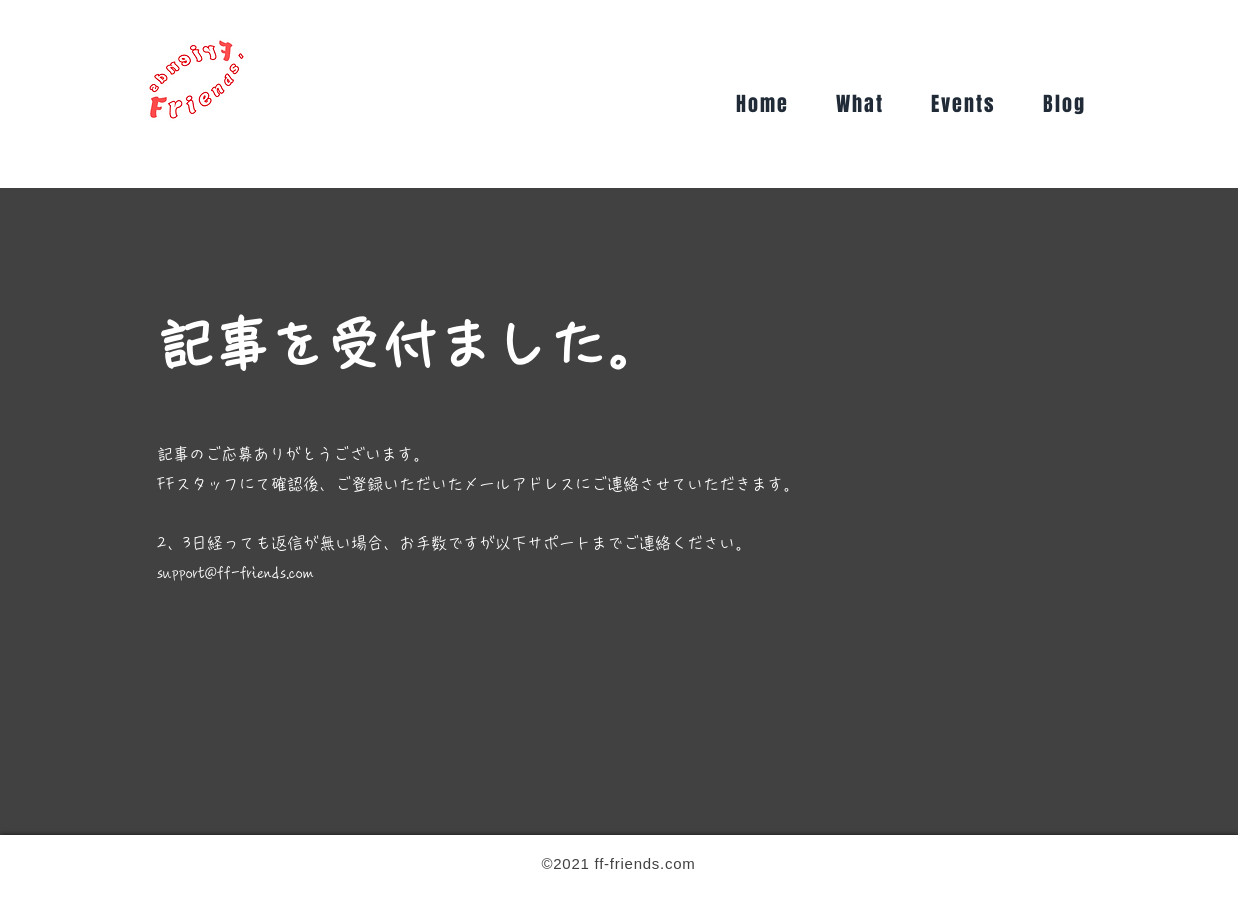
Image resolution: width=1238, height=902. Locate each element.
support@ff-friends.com (235, 573)
